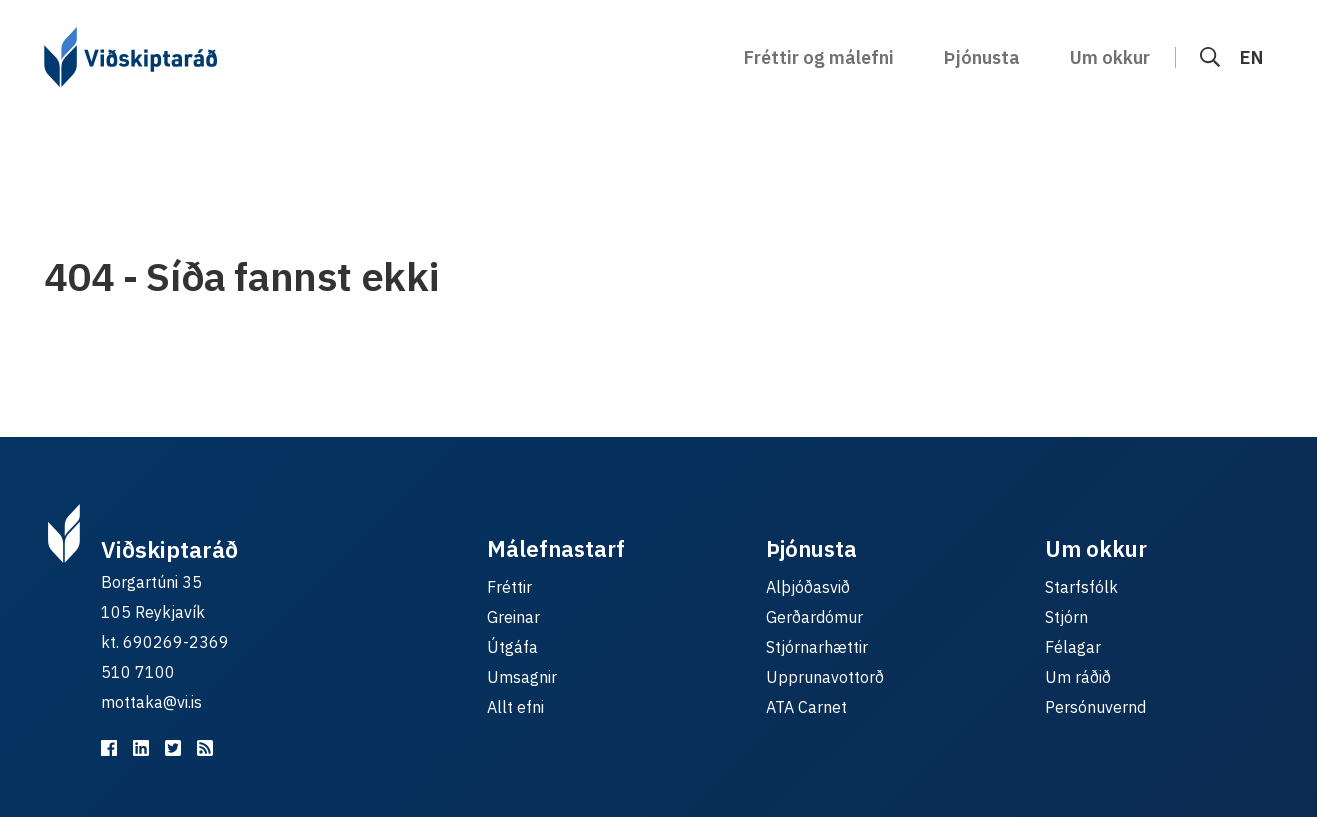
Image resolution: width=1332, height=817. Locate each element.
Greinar (513, 617)
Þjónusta (982, 57)
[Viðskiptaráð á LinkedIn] (141, 748)
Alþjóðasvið (808, 587)
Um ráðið (1078, 677)
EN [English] (1251, 57)
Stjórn (1066, 617)
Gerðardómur (814, 617)
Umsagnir (522, 677)
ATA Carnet (806, 707)
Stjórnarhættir (817, 647)
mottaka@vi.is (151, 702)
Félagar (1073, 647)
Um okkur (1110, 57)
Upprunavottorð (825, 677)
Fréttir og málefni (819, 57)
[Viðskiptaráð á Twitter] (173, 748)
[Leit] (1210, 57)
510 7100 (138, 672)
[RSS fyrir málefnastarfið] (205, 748)
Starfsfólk (1081, 587)
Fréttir (509, 587)
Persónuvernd (1095, 707)
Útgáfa (512, 647)
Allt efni (515, 707)
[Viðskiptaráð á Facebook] (109, 748)
